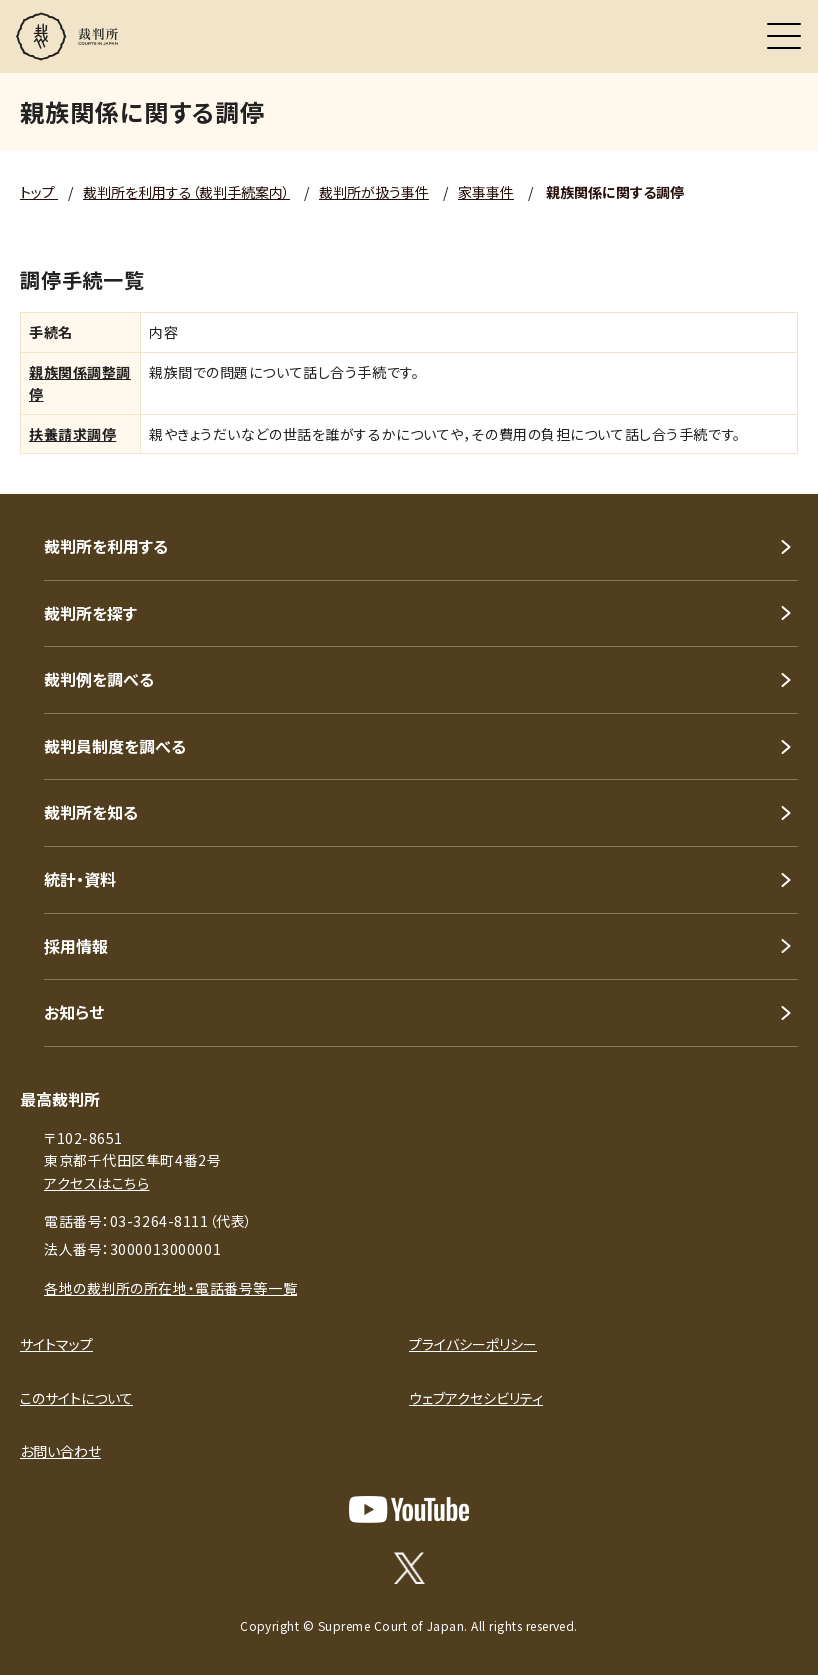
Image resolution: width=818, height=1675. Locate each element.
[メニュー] (784, 36)
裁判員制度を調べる (115, 746)
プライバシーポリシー (473, 1344)
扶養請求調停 (72, 434)
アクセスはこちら (96, 1183)
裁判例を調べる (99, 679)
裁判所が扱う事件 (374, 192)
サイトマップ (56, 1344)
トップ (39, 192)
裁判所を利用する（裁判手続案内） (186, 192)
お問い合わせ (60, 1451)
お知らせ (74, 1012)
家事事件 (486, 192)
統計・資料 (80, 879)
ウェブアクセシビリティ (476, 1398)
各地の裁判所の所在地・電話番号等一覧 (170, 1288)
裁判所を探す (90, 613)
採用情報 (76, 946)
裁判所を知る (91, 812)
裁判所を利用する (106, 546)
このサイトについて (76, 1398)
